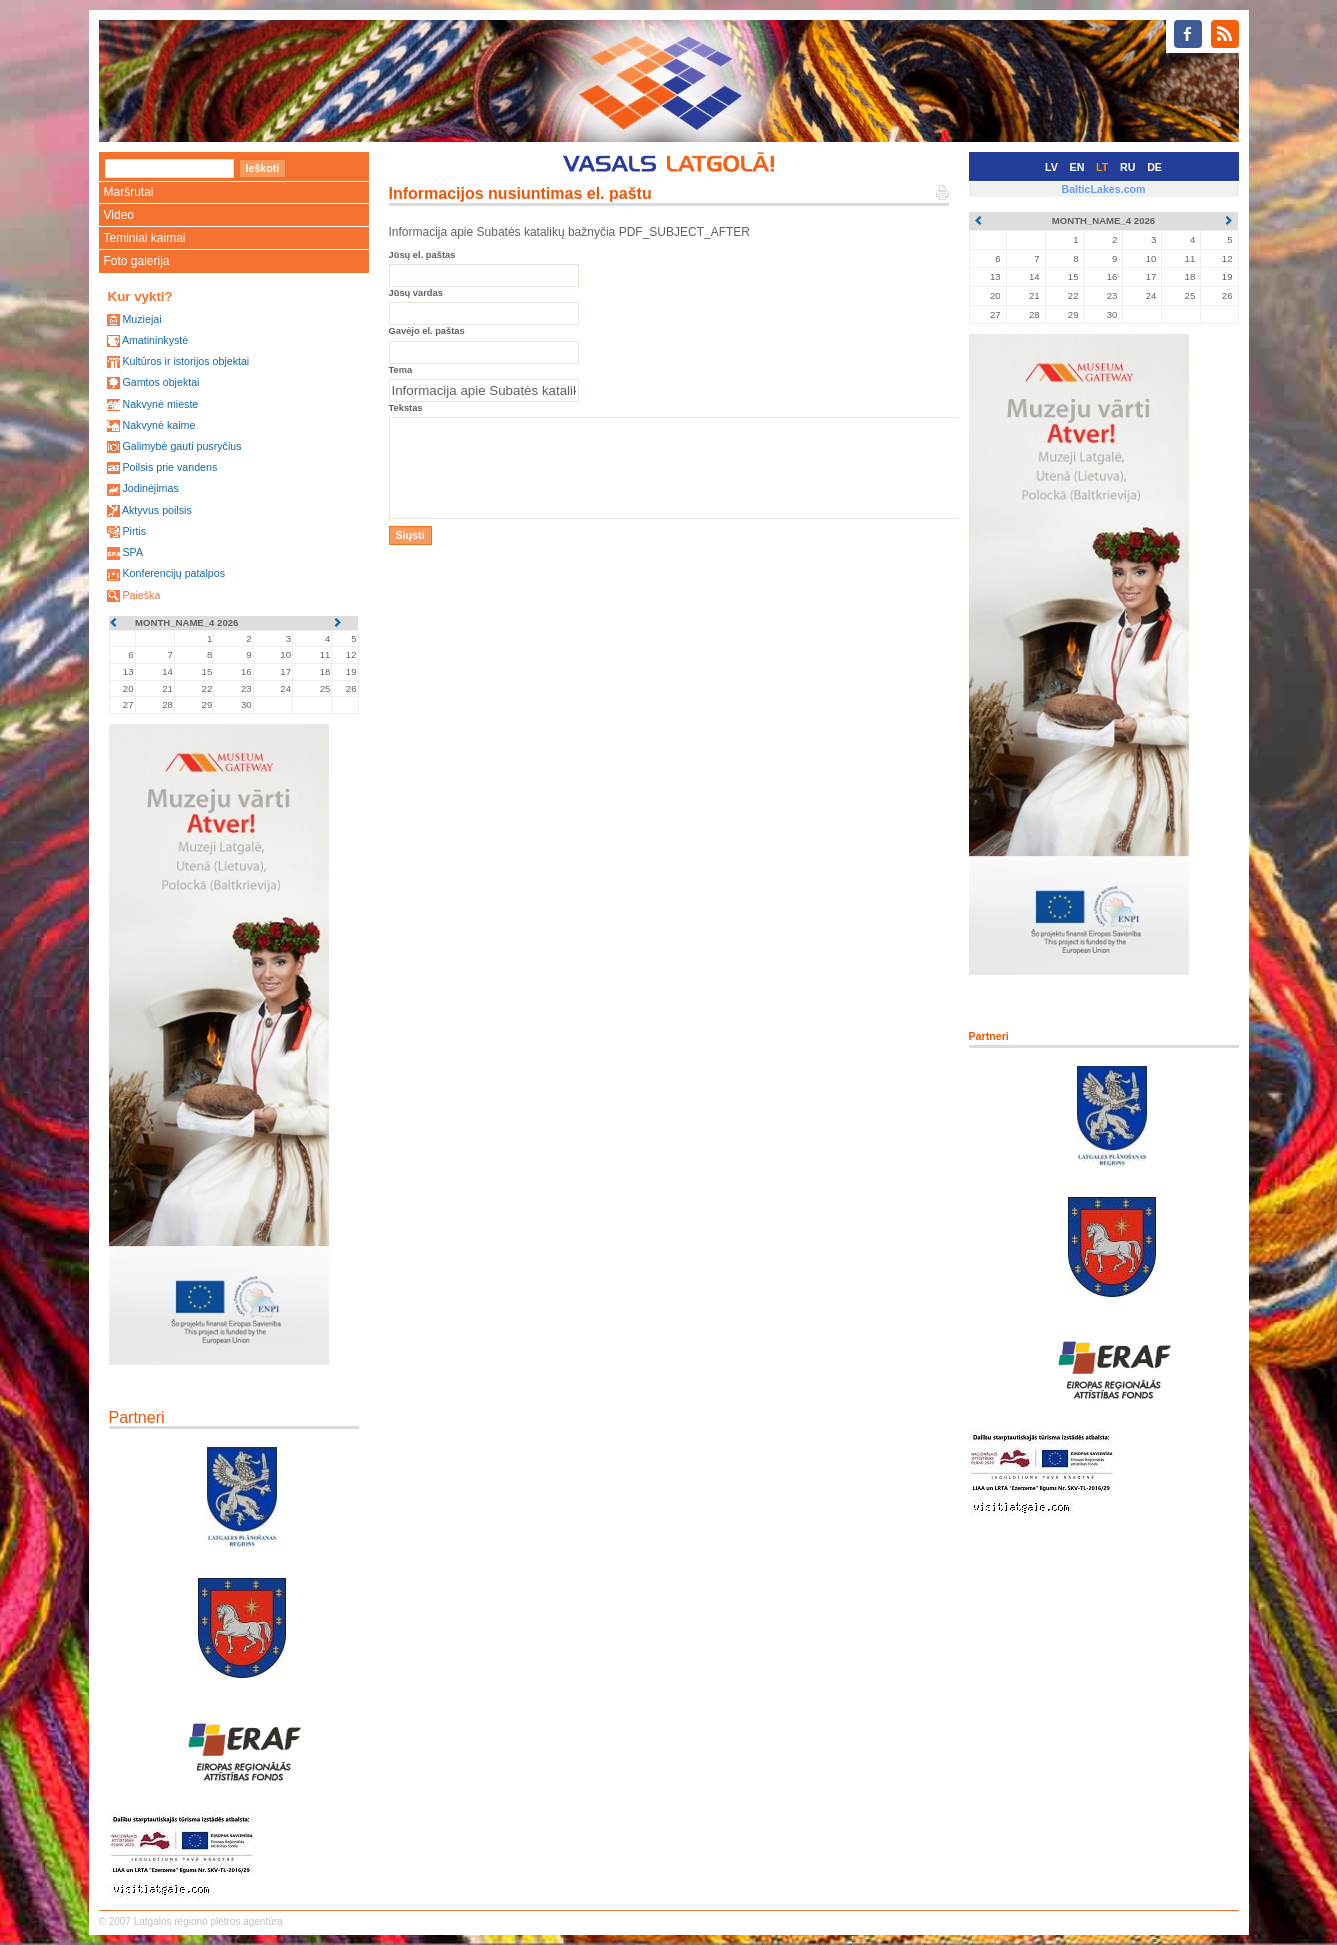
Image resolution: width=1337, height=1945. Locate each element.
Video (119, 215)
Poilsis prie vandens (169, 467)
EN (1077, 167)
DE (1154, 167)
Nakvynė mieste (160, 404)
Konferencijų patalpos (173, 573)
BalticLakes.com (1103, 189)
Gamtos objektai (160, 382)
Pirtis (134, 531)
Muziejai (141, 319)
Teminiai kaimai (145, 238)
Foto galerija (137, 261)
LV (1051, 167)
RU (1127, 167)
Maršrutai (129, 192)
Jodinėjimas (150, 488)
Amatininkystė (155, 340)
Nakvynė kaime (158, 425)
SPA (132, 552)
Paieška (141, 595)
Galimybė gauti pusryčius (181, 446)
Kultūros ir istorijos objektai (185, 361)
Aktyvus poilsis (157, 510)
